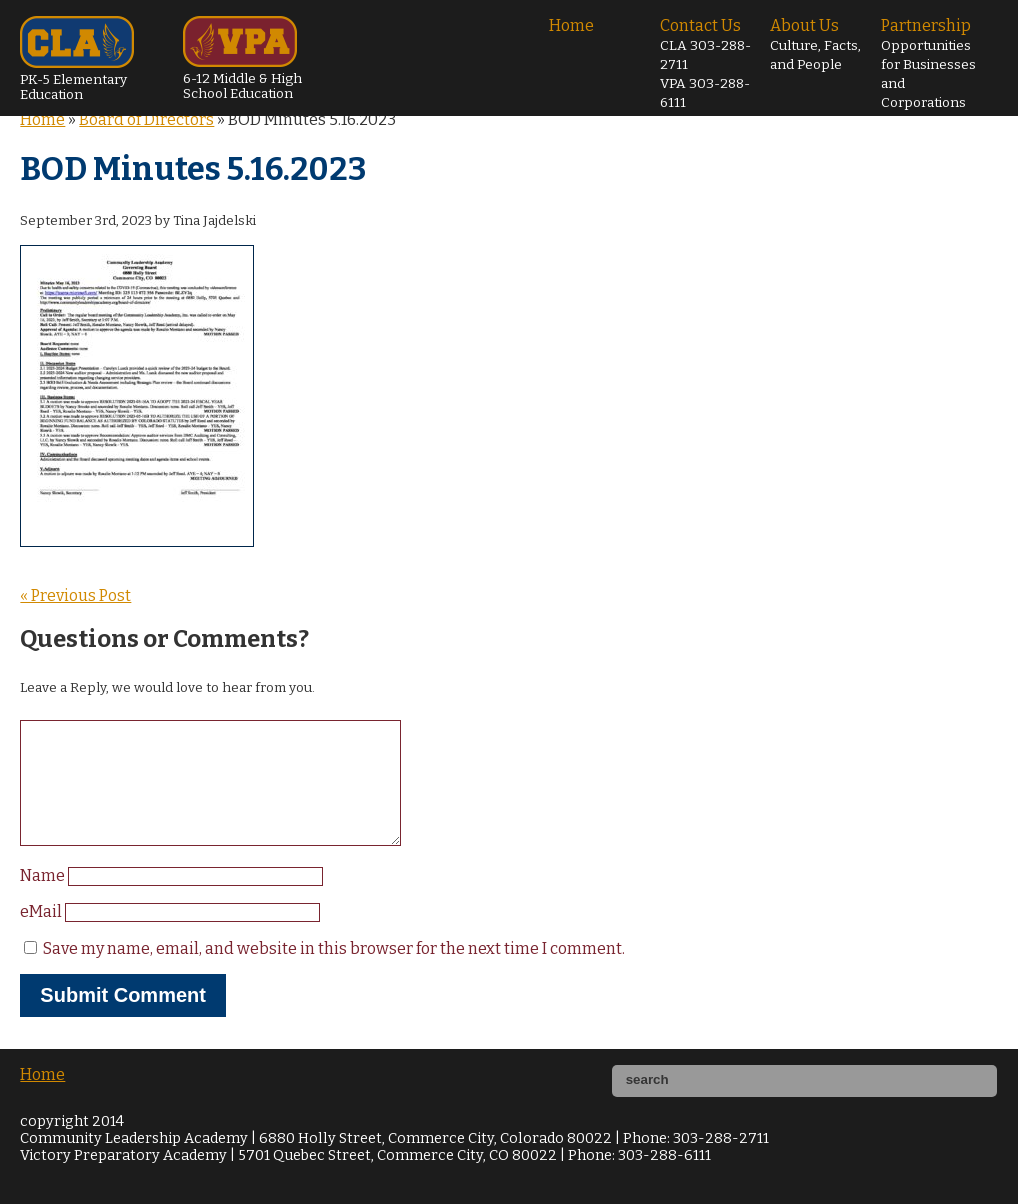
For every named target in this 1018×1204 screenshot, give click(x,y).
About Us (815, 44)
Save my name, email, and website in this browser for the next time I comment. (334, 972)
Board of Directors (146, 119)
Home (571, 25)
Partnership (928, 63)
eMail (42, 935)
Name (44, 899)
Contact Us (705, 63)
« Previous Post (75, 595)
